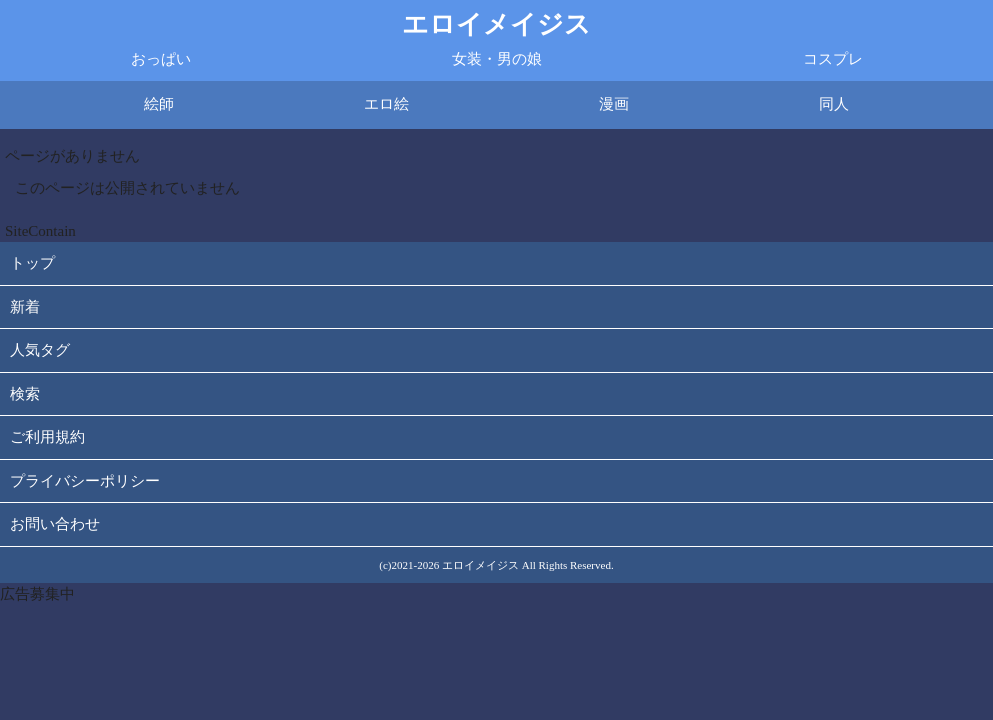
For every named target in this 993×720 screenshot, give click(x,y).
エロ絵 (386, 104)
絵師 (159, 104)
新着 (25, 307)
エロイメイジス (496, 24)
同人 (834, 104)
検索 (25, 394)
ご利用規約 (47, 437)
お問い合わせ (55, 524)
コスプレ (833, 59)
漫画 (614, 104)
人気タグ (40, 350)
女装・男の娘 (497, 59)
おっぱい (161, 59)
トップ (32, 263)
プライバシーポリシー (85, 481)
